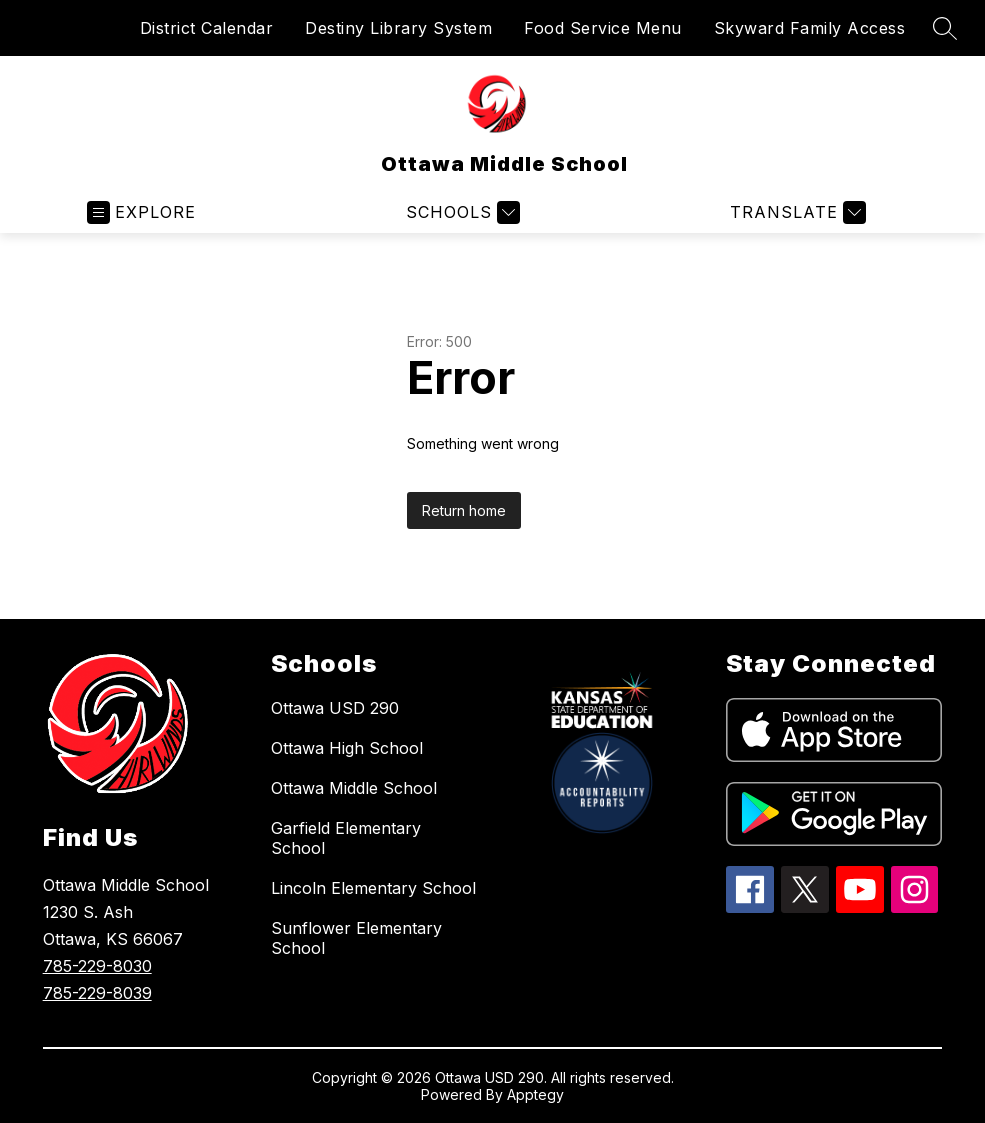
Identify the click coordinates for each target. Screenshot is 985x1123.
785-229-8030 (97, 966)
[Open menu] (141, 212)
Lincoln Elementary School (373, 888)
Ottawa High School (347, 748)
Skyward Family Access (810, 28)
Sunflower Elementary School (356, 938)
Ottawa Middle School (354, 788)
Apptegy (535, 1094)
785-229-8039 (97, 993)
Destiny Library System (398, 28)
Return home (464, 510)
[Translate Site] (795, 212)
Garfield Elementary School (346, 838)
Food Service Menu (603, 28)
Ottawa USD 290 (335, 708)
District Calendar (207, 28)
